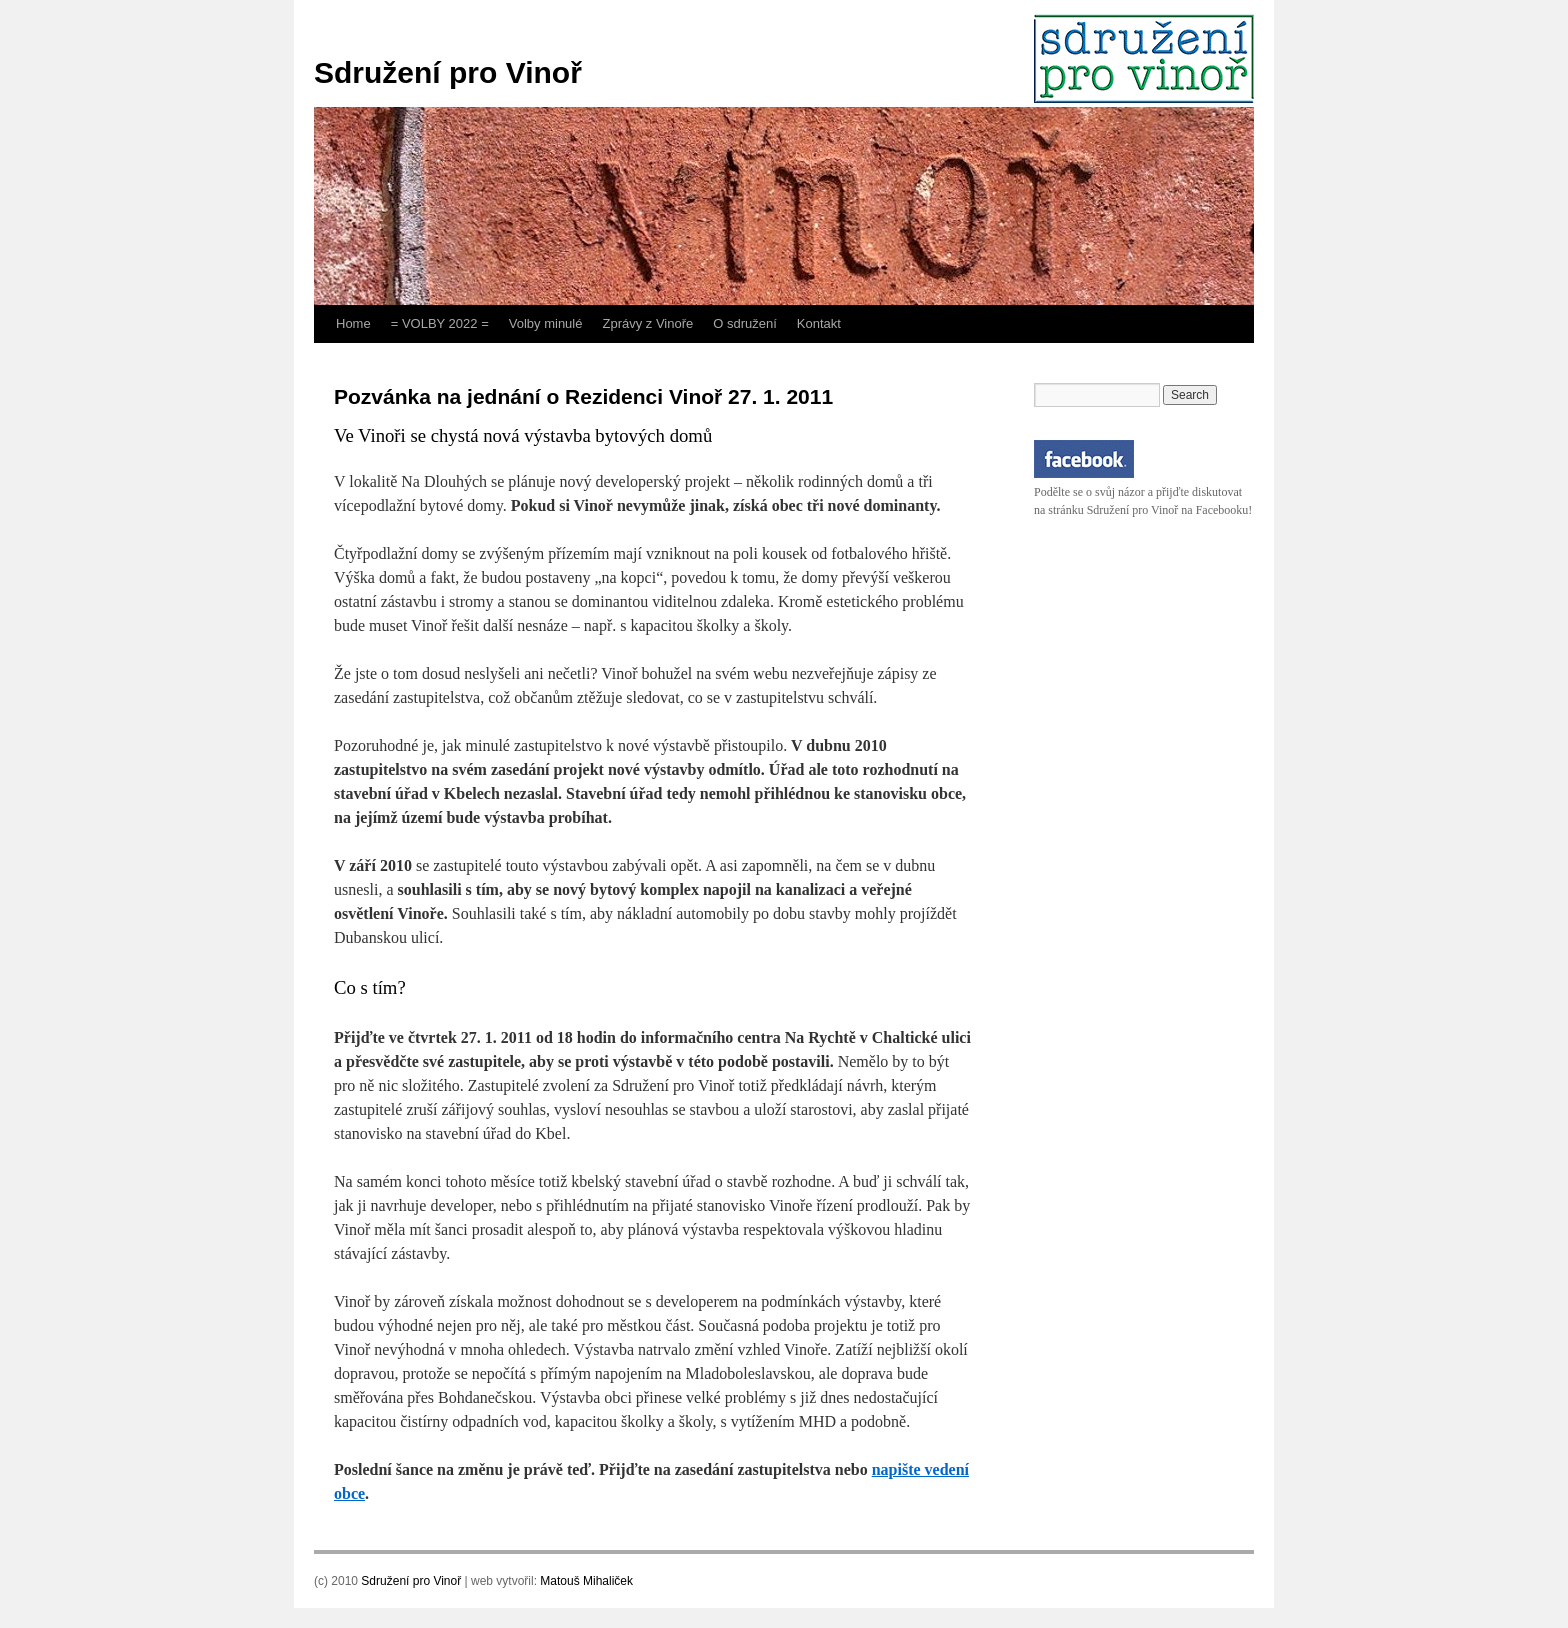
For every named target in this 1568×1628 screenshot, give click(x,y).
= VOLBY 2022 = (440, 323)
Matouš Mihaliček (586, 1581)
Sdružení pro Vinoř (448, 72)
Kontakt (819, 323)
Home (353, 323)
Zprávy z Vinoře (647, 323)
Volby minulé (546, 323)
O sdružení (745, 323)
